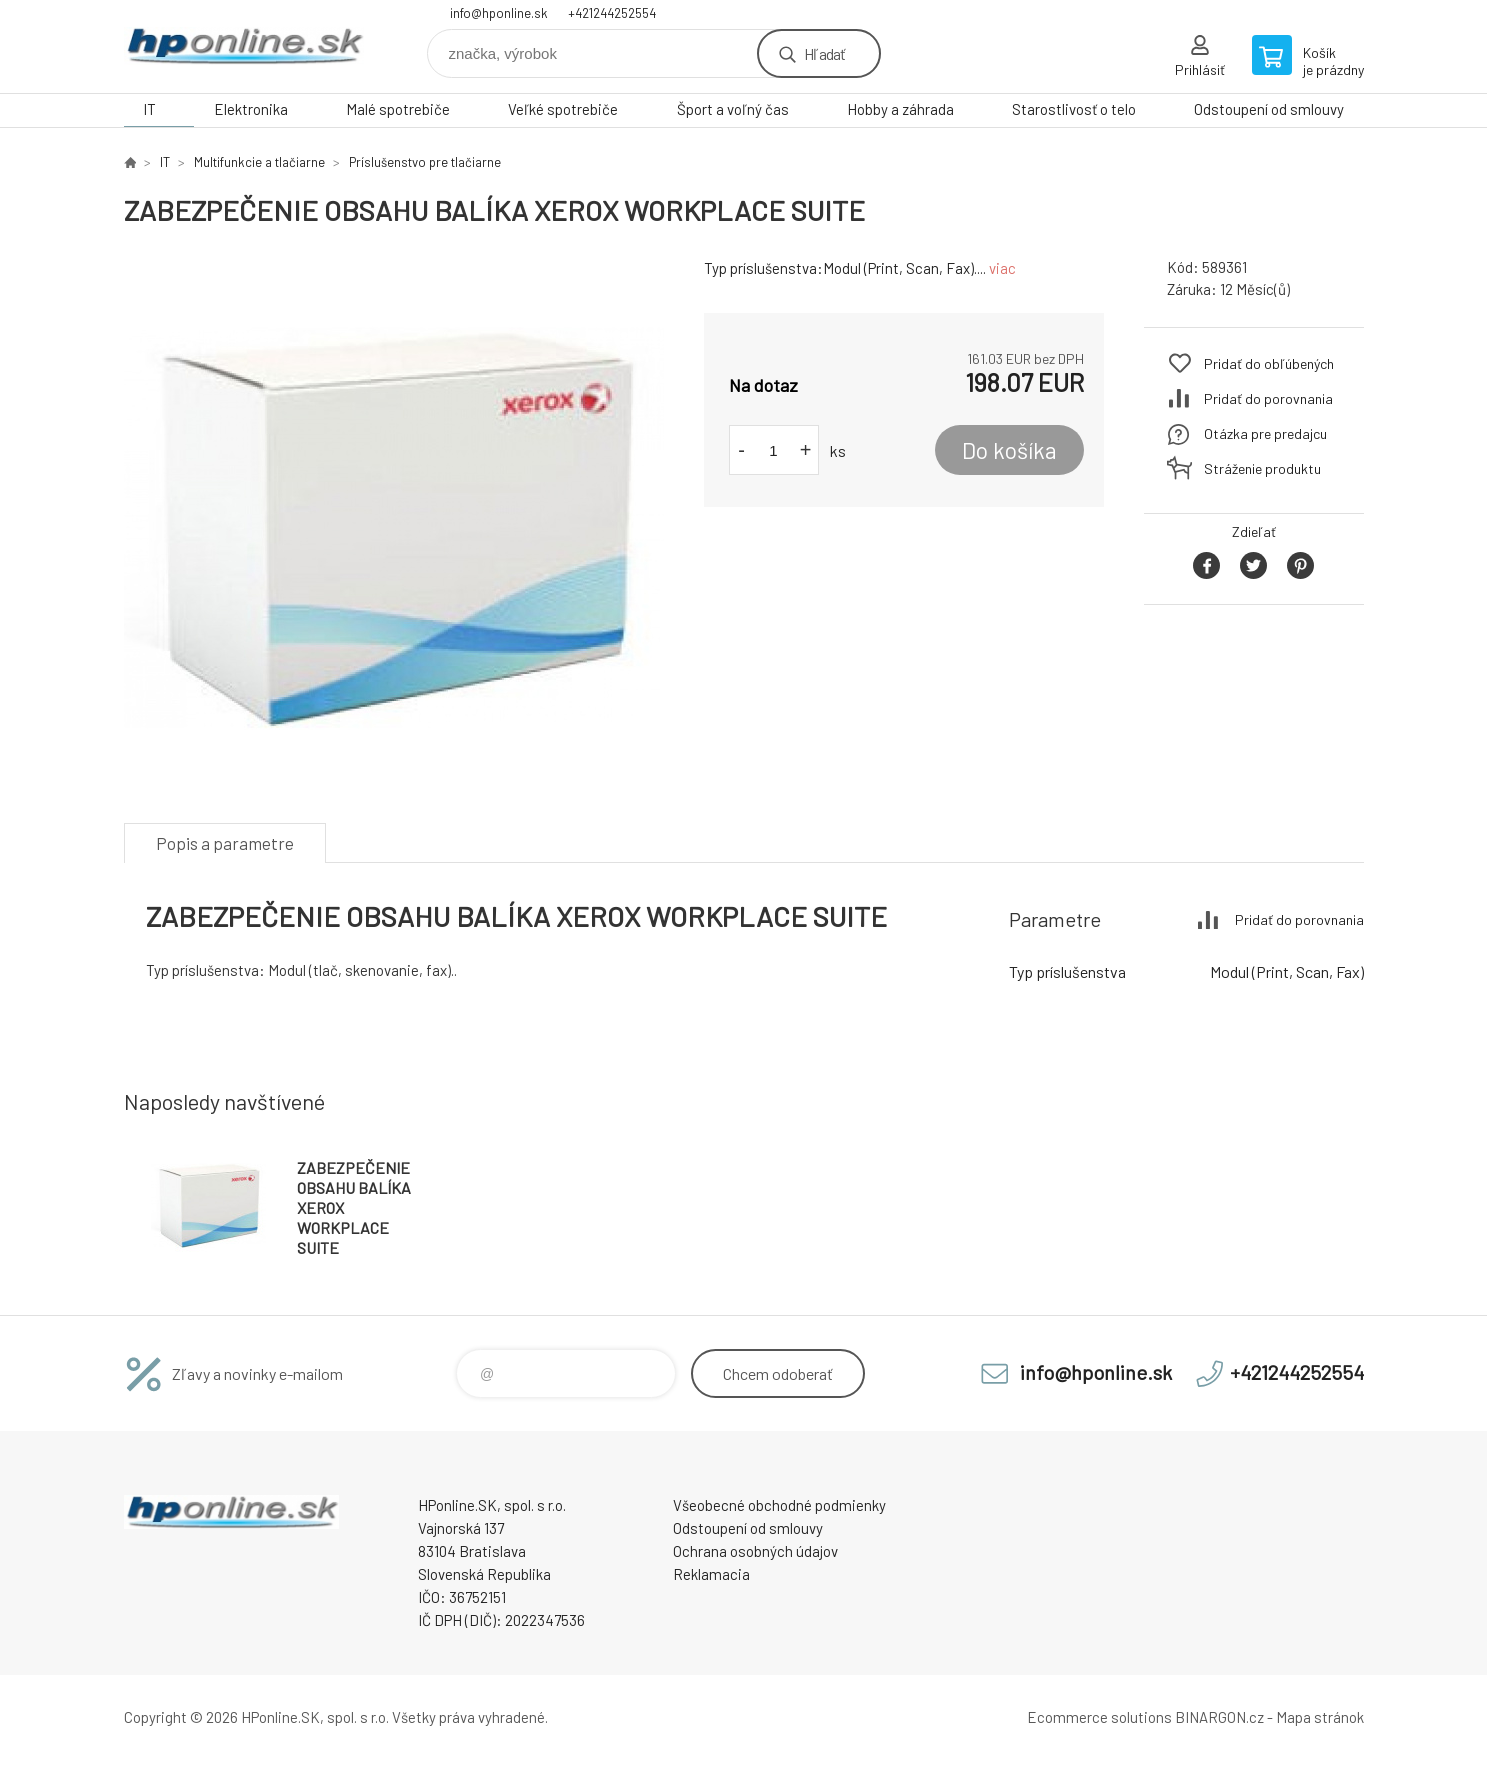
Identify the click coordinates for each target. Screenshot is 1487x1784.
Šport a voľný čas (733, 109)
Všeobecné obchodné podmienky (779, 1505)
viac (1002, 268)
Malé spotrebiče (398, 109)
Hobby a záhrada (900, 109)
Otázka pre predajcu (1265, 433)
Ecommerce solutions (1099, 1717)
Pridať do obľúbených (1269, 363)
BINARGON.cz (1219, 1717)
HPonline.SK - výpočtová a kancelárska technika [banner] (244, 46)
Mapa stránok (1320, 1717)
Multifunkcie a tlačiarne (259, 162)
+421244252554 (612, 13)
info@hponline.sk (499, 13)
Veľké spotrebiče (563, 109)
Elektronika (251, 109)
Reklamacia (711, 1574)
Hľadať (824, 53)
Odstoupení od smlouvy (1269, 109)
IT (149, 109)
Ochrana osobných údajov (755, 1551)
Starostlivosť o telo (1074, 109)
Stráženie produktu (1262, 468)
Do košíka (1009, 450)
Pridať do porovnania (1268, 398)
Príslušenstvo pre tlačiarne (425, 162)
